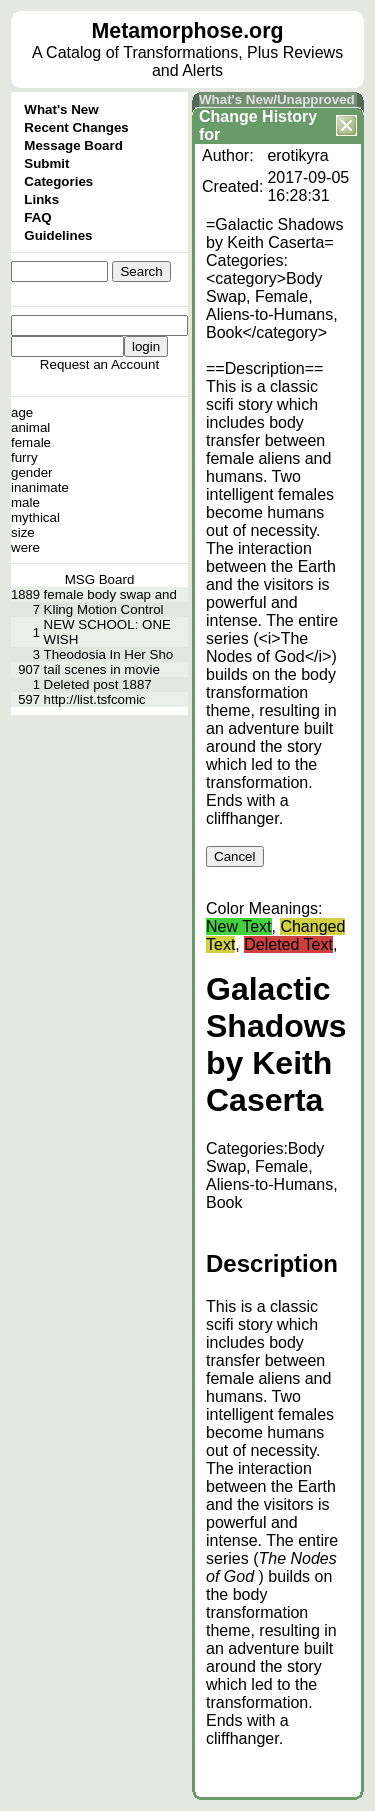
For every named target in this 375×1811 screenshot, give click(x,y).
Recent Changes (76, 127)
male (25, 502)
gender (32, 472)
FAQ (37, 217)
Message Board (73, 145)
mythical (35, 517)
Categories (58, 181)
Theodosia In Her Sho (109, 654)
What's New (61, 109)
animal (30, 427)
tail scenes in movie (102, 669)
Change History (258, 116)
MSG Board (100, 579)
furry (24, 457)
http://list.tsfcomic (95, 699)
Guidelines (58, 235)
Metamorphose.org (188, 31)
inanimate (40, 487)
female (31, 442)
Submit (46, 163)
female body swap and (110, 594)
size (23, 532)
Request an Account (99, 364)
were (25, 547)
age (22, 412)
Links (41, 199)
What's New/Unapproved (277, 99)
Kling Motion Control (104, 609)
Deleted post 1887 (98, 684)
